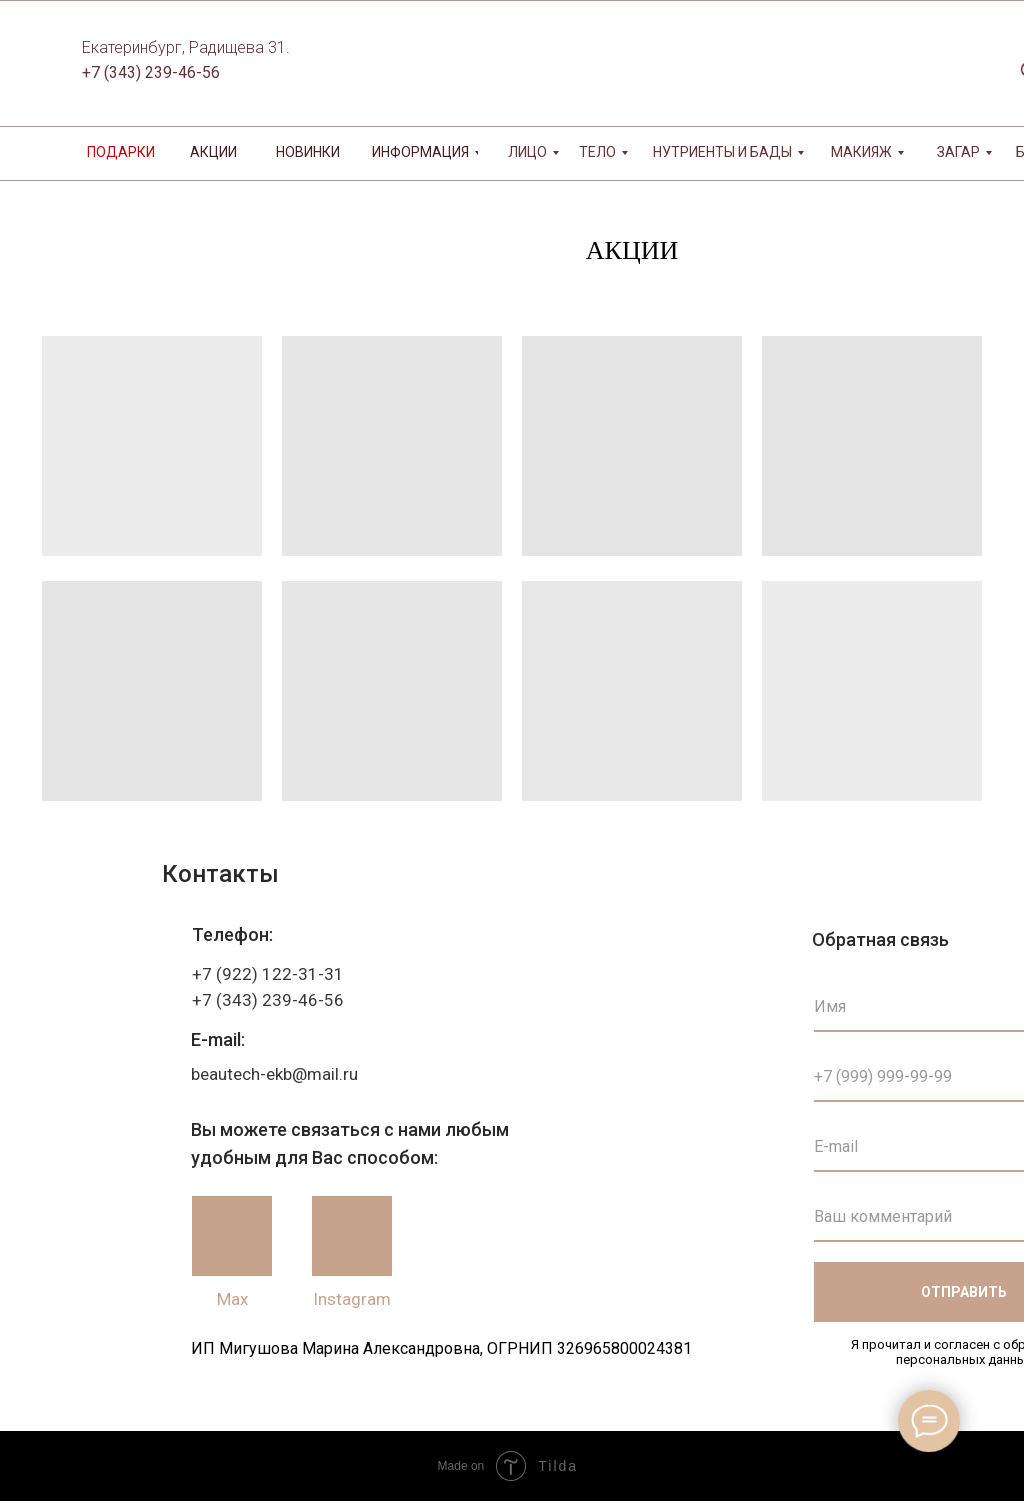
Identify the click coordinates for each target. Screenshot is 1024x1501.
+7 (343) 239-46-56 (151, 72)
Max (232, 1299)
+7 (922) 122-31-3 (263, 974)
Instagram (352, 1299)
